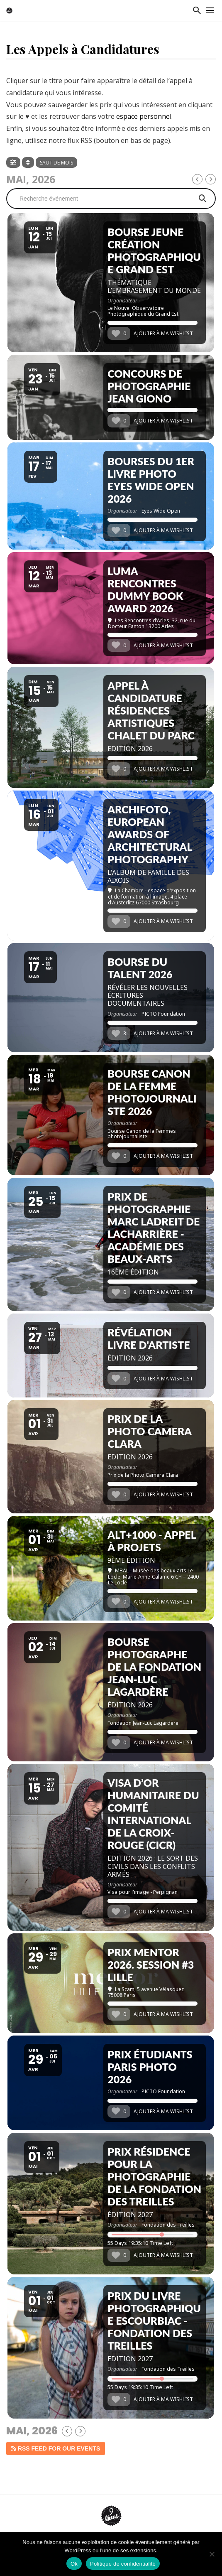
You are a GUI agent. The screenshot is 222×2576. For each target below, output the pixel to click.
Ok (74, 2564)
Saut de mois (56, 162)
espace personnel (143, 116)
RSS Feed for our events (55, 2448)
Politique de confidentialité (123, 2564)
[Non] (211, 2554)
